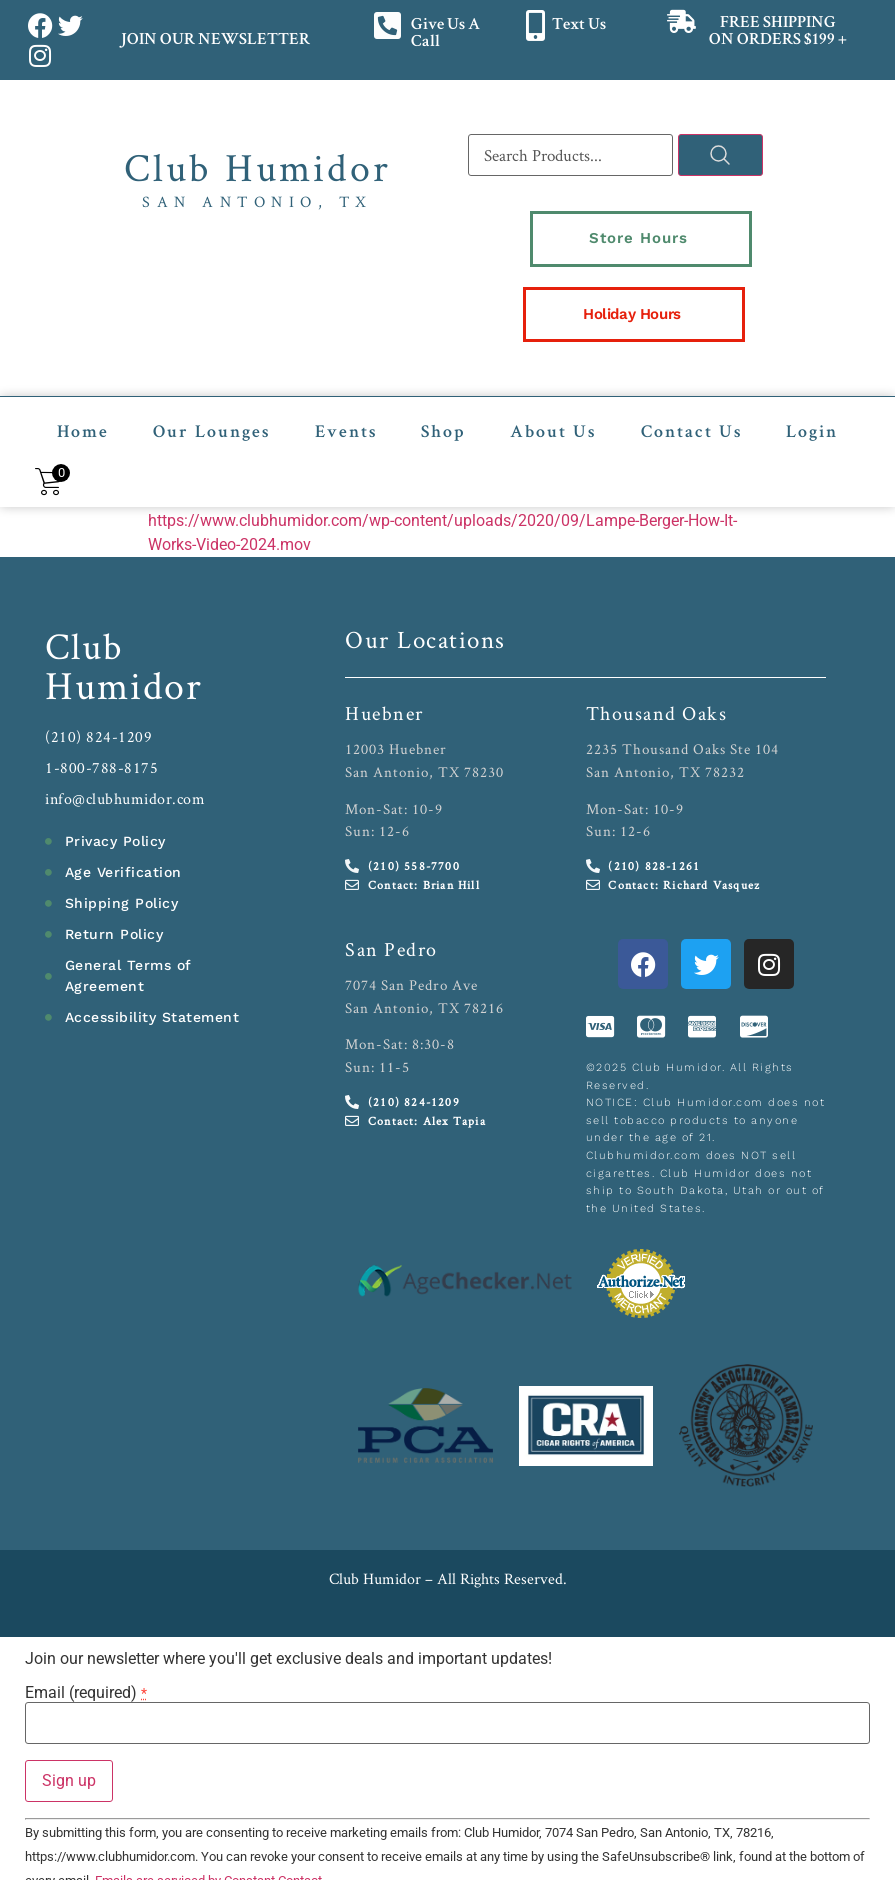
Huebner (384, 692)
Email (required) (86, 1672)
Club (84, 624)
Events (346, 412)
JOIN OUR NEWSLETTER (214, 40)
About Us (553, 412)
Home (83, 412)
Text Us (579, 25)
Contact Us (691, 412)
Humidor (124, 664)
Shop (443, 412)
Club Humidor (257, 167)
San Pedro (391, 928)
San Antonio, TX (257, 201)
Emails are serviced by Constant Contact (208, 1858)
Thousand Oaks (657, 692)
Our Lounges (211, 412)
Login (812, 412)
